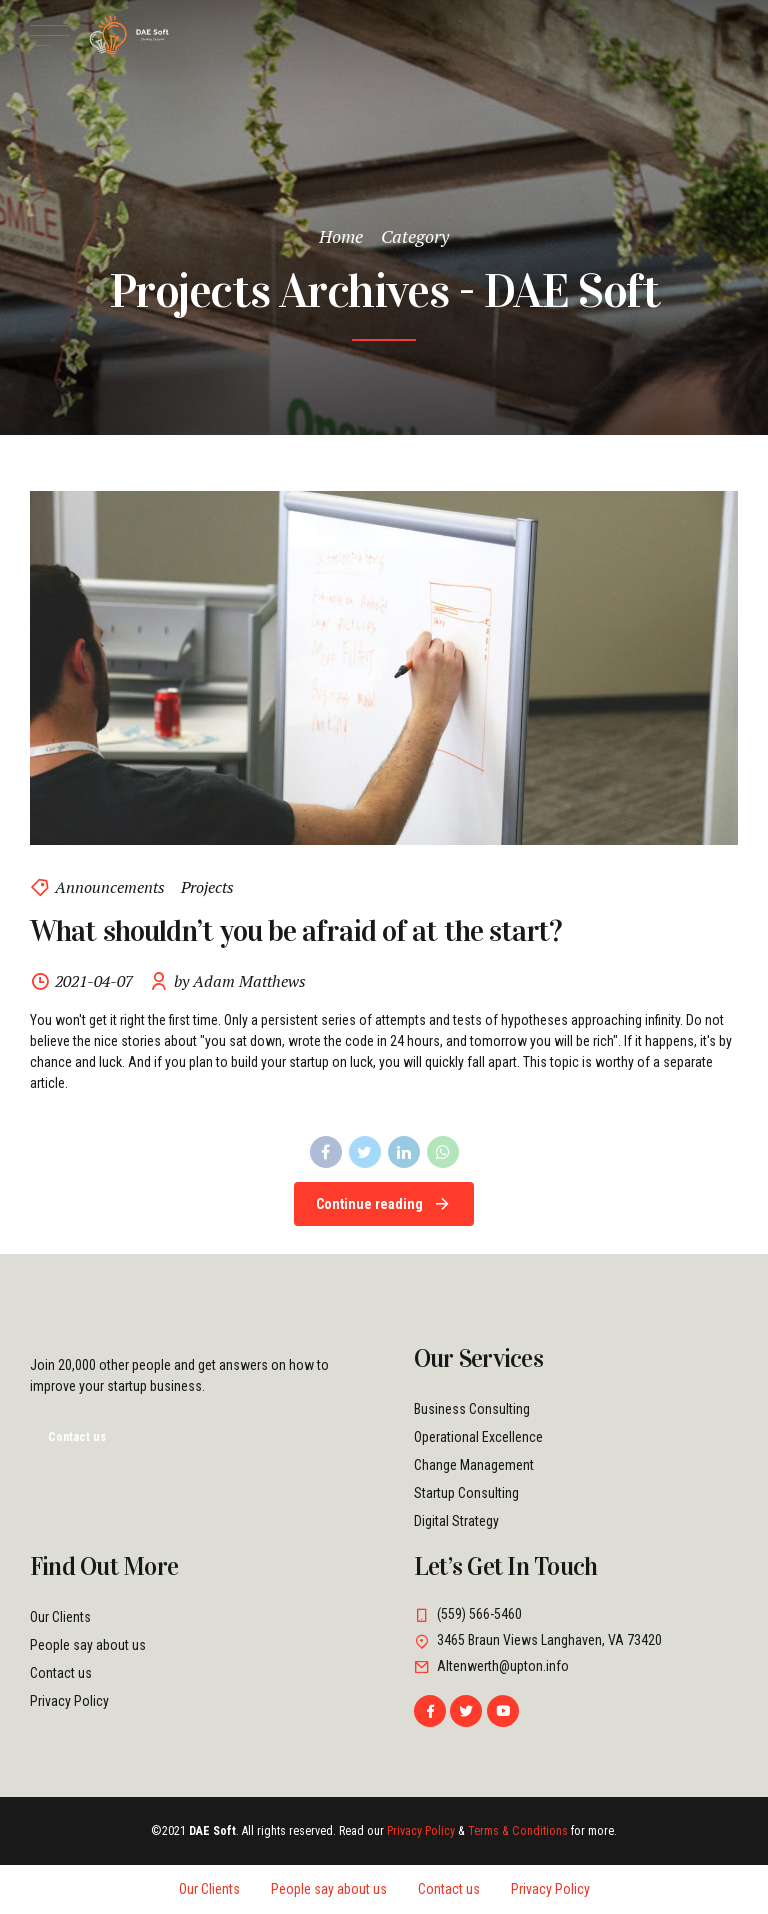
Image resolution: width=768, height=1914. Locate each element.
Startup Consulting (466, 1493)
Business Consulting (472, 1409)
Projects (207, 887)
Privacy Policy (69, 1701)
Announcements (110, 887)
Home (341, 236)
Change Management (474, 1465)
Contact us (61, 1673)
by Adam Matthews (240, 981)
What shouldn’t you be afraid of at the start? (296, 932)
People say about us (88, 1645)
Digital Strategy (456, 1521)
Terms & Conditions (518, 1831)
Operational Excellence (478, 1437)
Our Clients (60, 1617)
